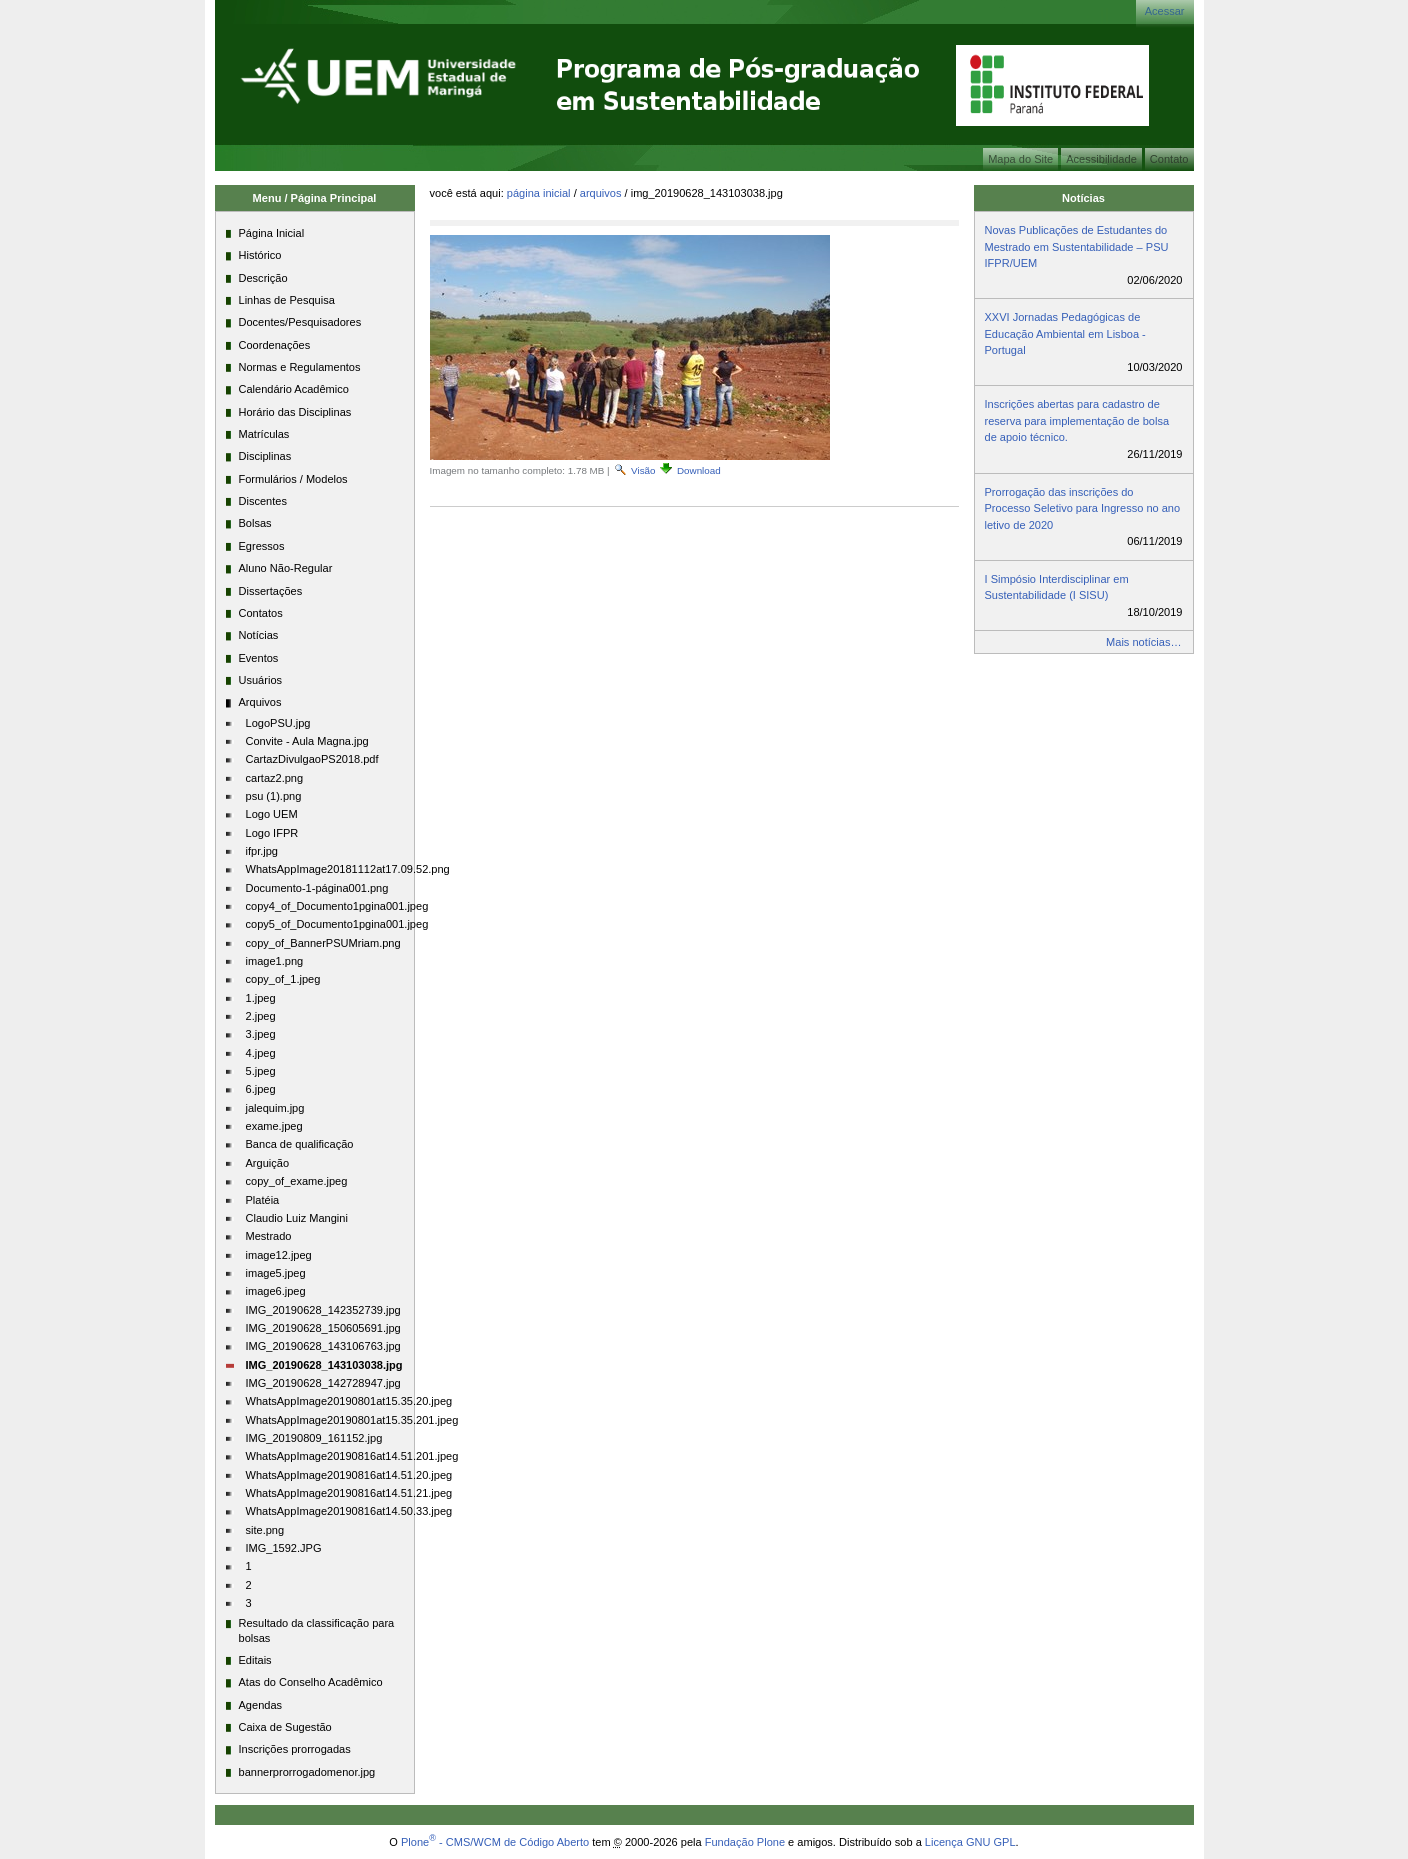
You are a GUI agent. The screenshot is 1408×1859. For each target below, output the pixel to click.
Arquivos (601, 193)
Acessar (1165, 11)
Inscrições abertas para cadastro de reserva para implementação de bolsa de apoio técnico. (1077, 420)
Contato (1169, 159)
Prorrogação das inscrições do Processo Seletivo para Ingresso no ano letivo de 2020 (1083, 508)
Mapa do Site (1020, 159)
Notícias (1083, 198)
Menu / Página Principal (315, 198)
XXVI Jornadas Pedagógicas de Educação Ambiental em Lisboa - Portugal (1065, 333)
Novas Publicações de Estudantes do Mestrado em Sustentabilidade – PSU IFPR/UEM (1077, 246)
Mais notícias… (1143, 642)
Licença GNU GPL (970, 1842)
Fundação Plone (745, 1842)
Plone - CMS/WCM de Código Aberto (495, 1842)
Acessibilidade (1101, 159)
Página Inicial (539, 193)
